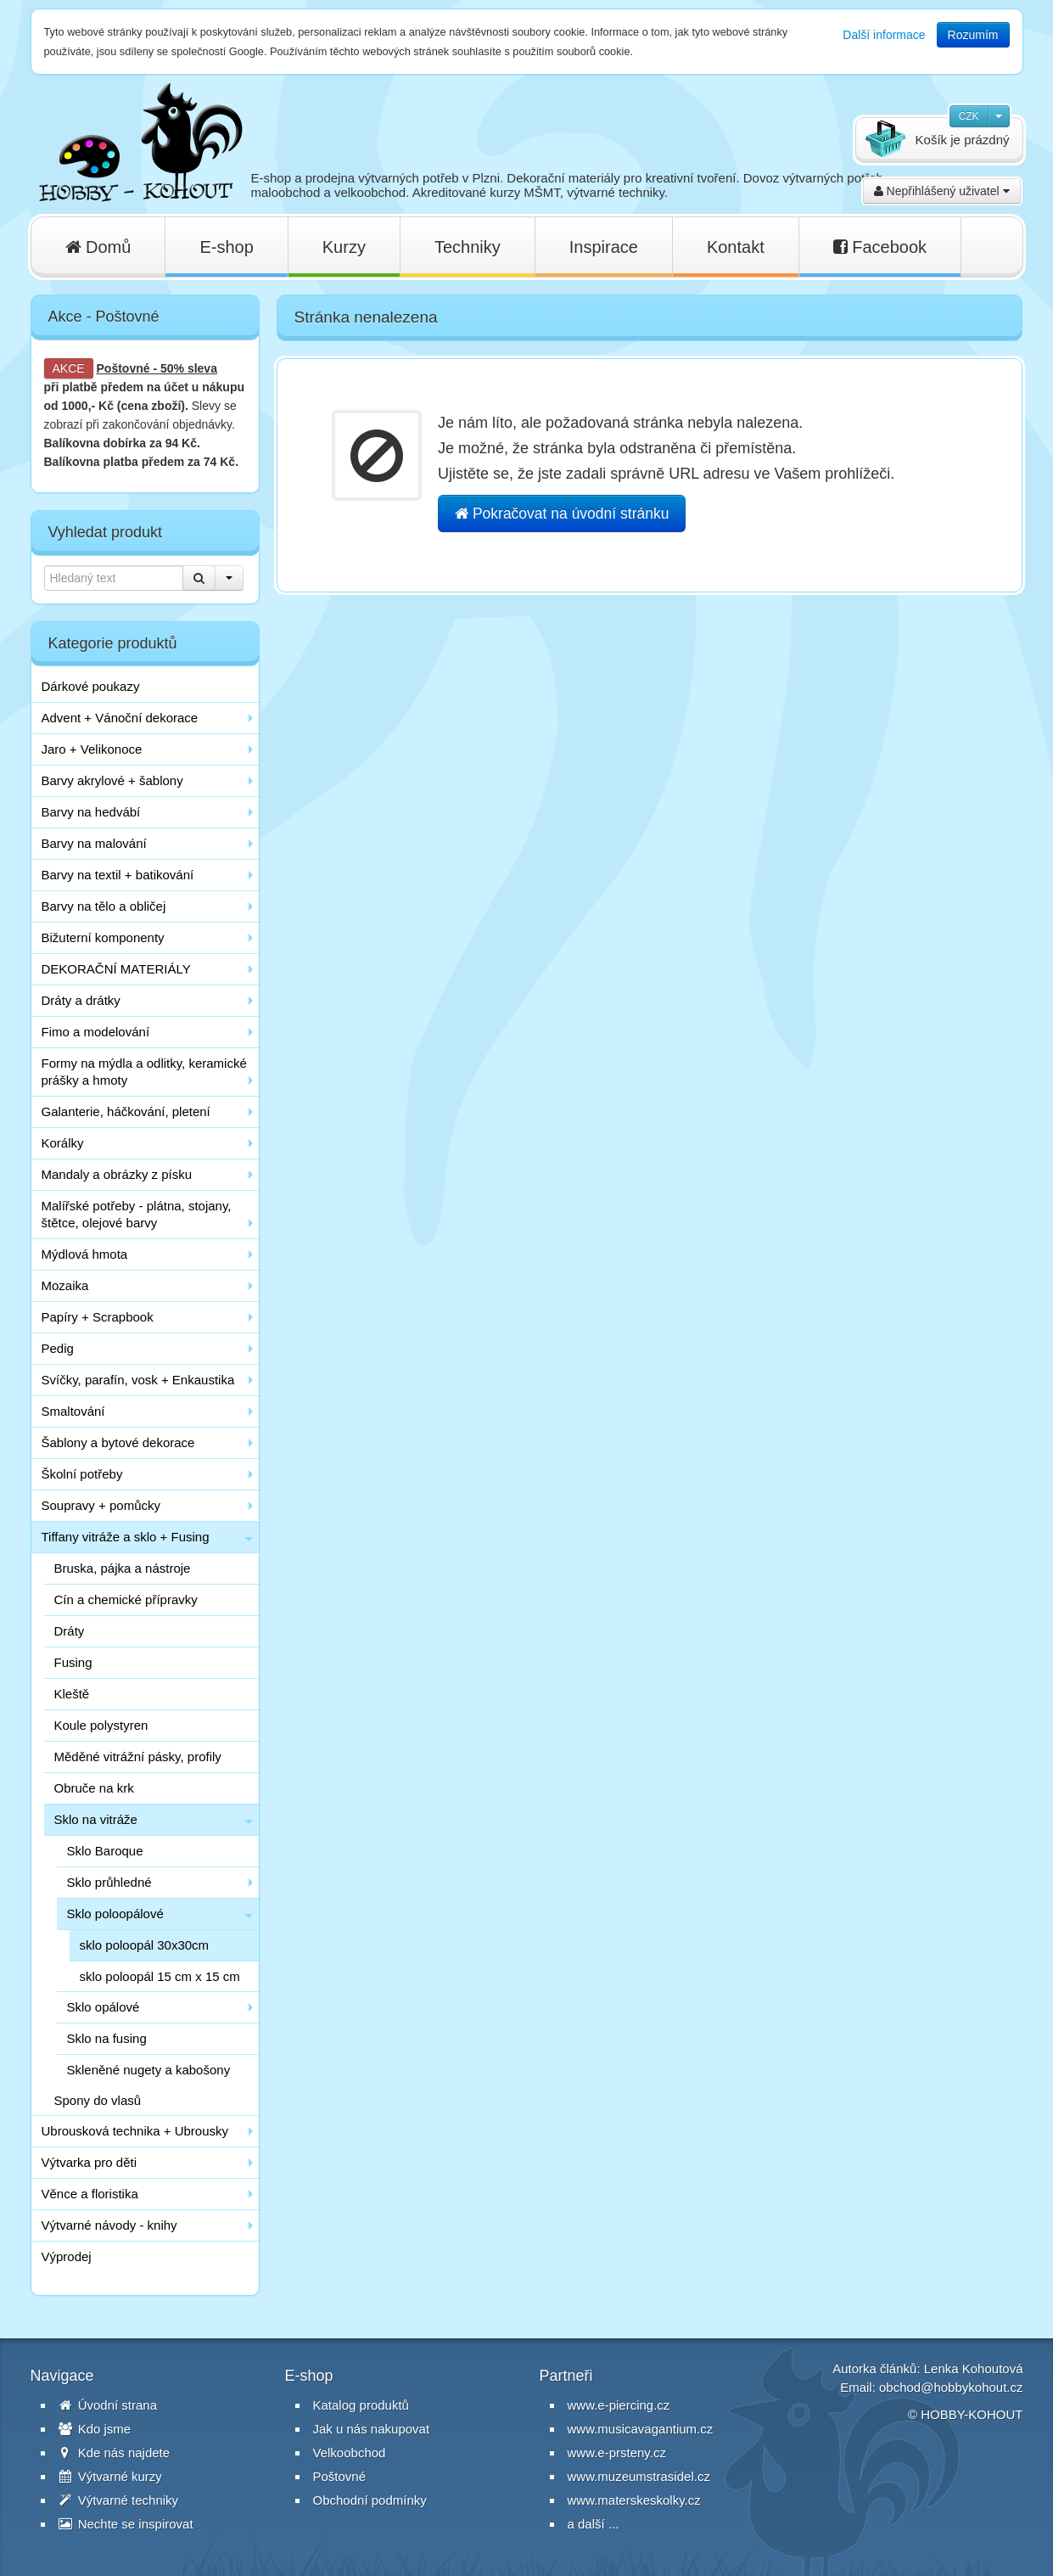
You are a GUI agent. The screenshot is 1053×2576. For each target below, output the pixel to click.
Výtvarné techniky (119, 2500)
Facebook (880, 247)
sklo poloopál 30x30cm (145, 1945)
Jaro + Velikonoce (92, 749)
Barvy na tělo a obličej (104, 906)
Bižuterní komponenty (103, 937)
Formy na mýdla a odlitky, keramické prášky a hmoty (144, 1071)
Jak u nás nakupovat (371, 2429)
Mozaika (65, 1285)
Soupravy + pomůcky (101, 1505)
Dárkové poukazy (91, 686)
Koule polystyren (101, 1725)
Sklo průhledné (109, 1882)
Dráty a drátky (81, 1000)
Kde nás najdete (115, 2452)
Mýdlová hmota (85, 1254)
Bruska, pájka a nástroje (122, 1568)
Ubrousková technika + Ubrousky (135, 2131)
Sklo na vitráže (95, 1819)
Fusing (73, 1662)
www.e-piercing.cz (619, 2405)
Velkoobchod (349, 2452)
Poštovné (123, 368)
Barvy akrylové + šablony (112, 780)
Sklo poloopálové (115, 1913)
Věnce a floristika (90, 2193)
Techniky (467, 247)
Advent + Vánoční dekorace (120, 717)
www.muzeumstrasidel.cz (639, 2476)
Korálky (63, 1143)
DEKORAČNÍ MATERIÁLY (116, 969)
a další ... (593, 2524)
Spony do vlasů (98, 2100)
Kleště (72, 1693)
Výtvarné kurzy (110, 2476)
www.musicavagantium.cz (641, 2429)
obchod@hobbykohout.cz (951, 2387)
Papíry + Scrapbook (98, 1317)
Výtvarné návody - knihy (109, 2225)
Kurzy (344, 247)
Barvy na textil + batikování (118, 874)
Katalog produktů (361, 2405)
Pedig (58, 1348)
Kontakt (736, 247)
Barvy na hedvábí (91, 812)
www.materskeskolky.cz (634, 2500)
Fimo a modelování (96, 1031)
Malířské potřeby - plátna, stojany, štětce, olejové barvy (137, 1214)
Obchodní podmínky (370, 2500)
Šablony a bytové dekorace (118, 1442)
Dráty (69, 1631)
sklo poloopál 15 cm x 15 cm (160, 1976)
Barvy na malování (94, 843)
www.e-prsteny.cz (617, 2452)
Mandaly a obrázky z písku (117, 1174)
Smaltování (73, 1411)
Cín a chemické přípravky (126, 1599)
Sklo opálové (103, 2007)
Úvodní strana (108, 2405)
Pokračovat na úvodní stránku (562, 513)
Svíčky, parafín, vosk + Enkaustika (138, 1379)
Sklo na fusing (107, 2038)
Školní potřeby (82, 1474)
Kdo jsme (95, 2429)
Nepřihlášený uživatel (942, 191)
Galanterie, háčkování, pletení (126, 1111)
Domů (98, 247)
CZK (969, 116)
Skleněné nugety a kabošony (149, 2069)
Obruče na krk (94, 1788)
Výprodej (67, 2256)
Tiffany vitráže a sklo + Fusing (126, 1536)
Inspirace (603, 247)
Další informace (884, 35)
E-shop (226, 247)
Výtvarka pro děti (89, 2162)
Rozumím (973, 35)
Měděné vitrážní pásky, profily (137, 1756)
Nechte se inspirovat (126, 2524)
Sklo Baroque (105, 1851)
